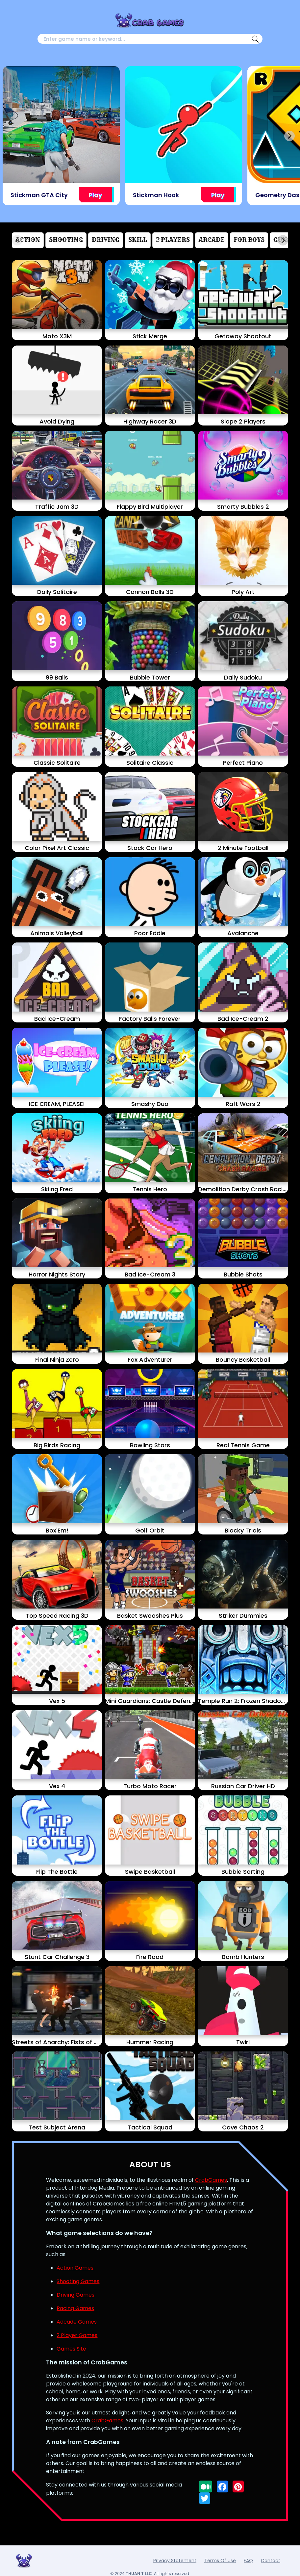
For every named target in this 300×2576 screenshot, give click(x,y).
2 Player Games (77, 2335)
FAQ (248, 2560)
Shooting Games (78, 2281)
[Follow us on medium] (205, 2486)
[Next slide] (289, 136)
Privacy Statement (174, 2560)
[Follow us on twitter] (204, 2498)
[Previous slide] (10, 136)
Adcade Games (77, 2322)
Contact (270, 2560)
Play (95, 195)
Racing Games (75, 2308)
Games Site (71, 2349)
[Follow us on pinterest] (238, 2486)
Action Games (75, 2268)
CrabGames (211, 2180)
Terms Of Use (220, 2560)
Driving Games (75, 2295)
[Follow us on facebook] (222, 2486)
